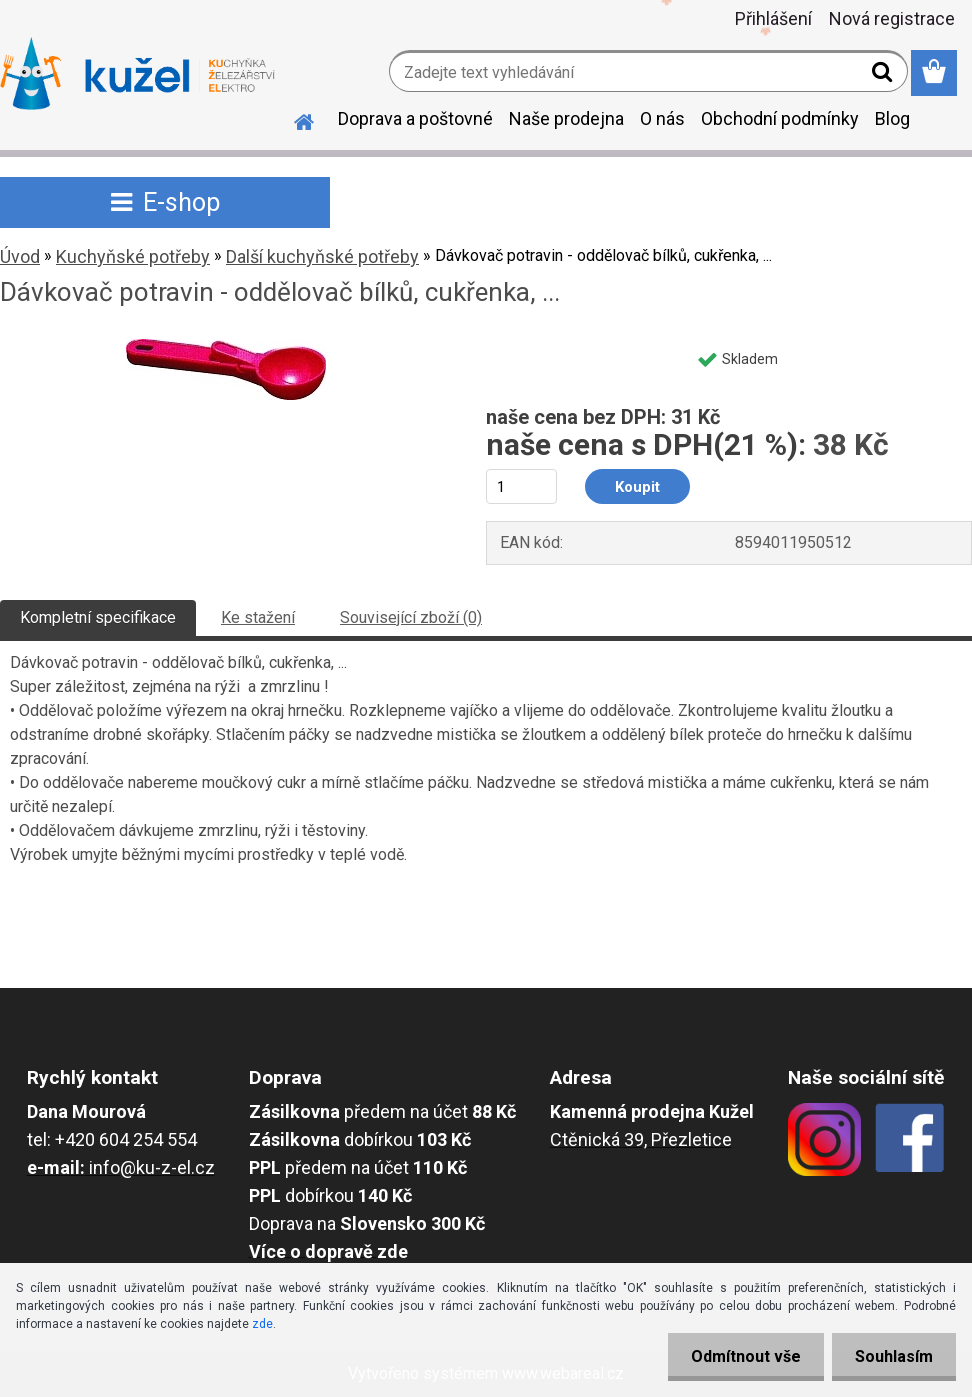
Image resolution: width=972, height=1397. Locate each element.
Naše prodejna (566, 118)
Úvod (20, 256)
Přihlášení (773, 18)
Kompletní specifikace (98, 617)
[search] (884, 76)
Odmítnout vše (740, 1356)
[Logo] (137, 74)
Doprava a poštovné (415, 118)
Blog (892, 118)
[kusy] (521, 486)
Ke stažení (258, 617)
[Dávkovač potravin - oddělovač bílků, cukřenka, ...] (226, 346)
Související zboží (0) (411, 617)
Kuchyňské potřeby (133, 256)
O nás (662, 118)
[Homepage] (292, 119)
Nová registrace (892, 18)
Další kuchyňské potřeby (322, 256)
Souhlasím (892, 1356)
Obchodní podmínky (780, 118)
